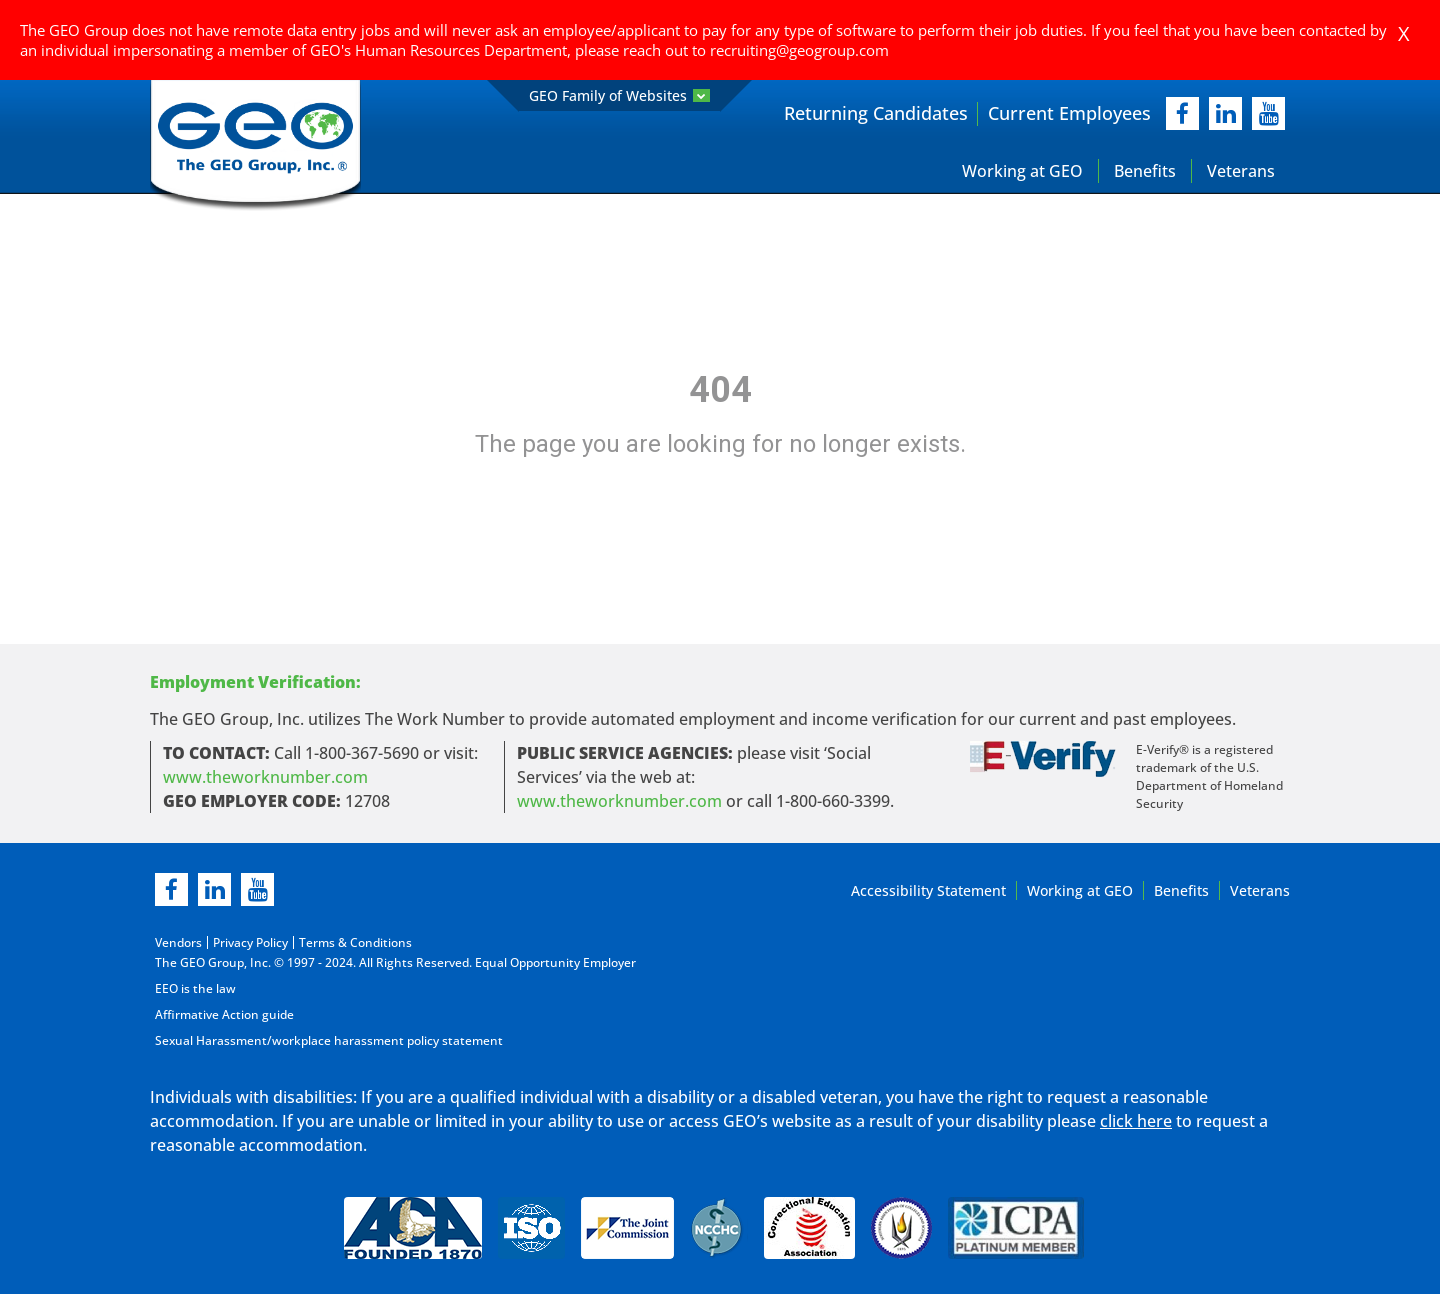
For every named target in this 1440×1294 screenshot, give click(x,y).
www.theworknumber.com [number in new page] (619, 801)
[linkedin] (214, 889)
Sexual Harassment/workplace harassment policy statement (329, 1040)
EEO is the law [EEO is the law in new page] (195, 988)
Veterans (1241, 171)
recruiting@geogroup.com (799, 50)
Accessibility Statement (928, 890)
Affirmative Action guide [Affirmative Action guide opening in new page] (224, 1014)
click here (1136, 1121)
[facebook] (1182, 113)
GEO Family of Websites (619, 95)
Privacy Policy (250, 942)
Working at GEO (1022, 171)
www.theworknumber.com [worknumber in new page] (265, 777)
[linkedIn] (1225, 113)
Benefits (1145, 171)
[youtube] (1268, 113)
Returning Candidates (876, 113)
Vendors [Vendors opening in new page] (178, 942)
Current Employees (1069, 113)
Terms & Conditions (355, 942)
